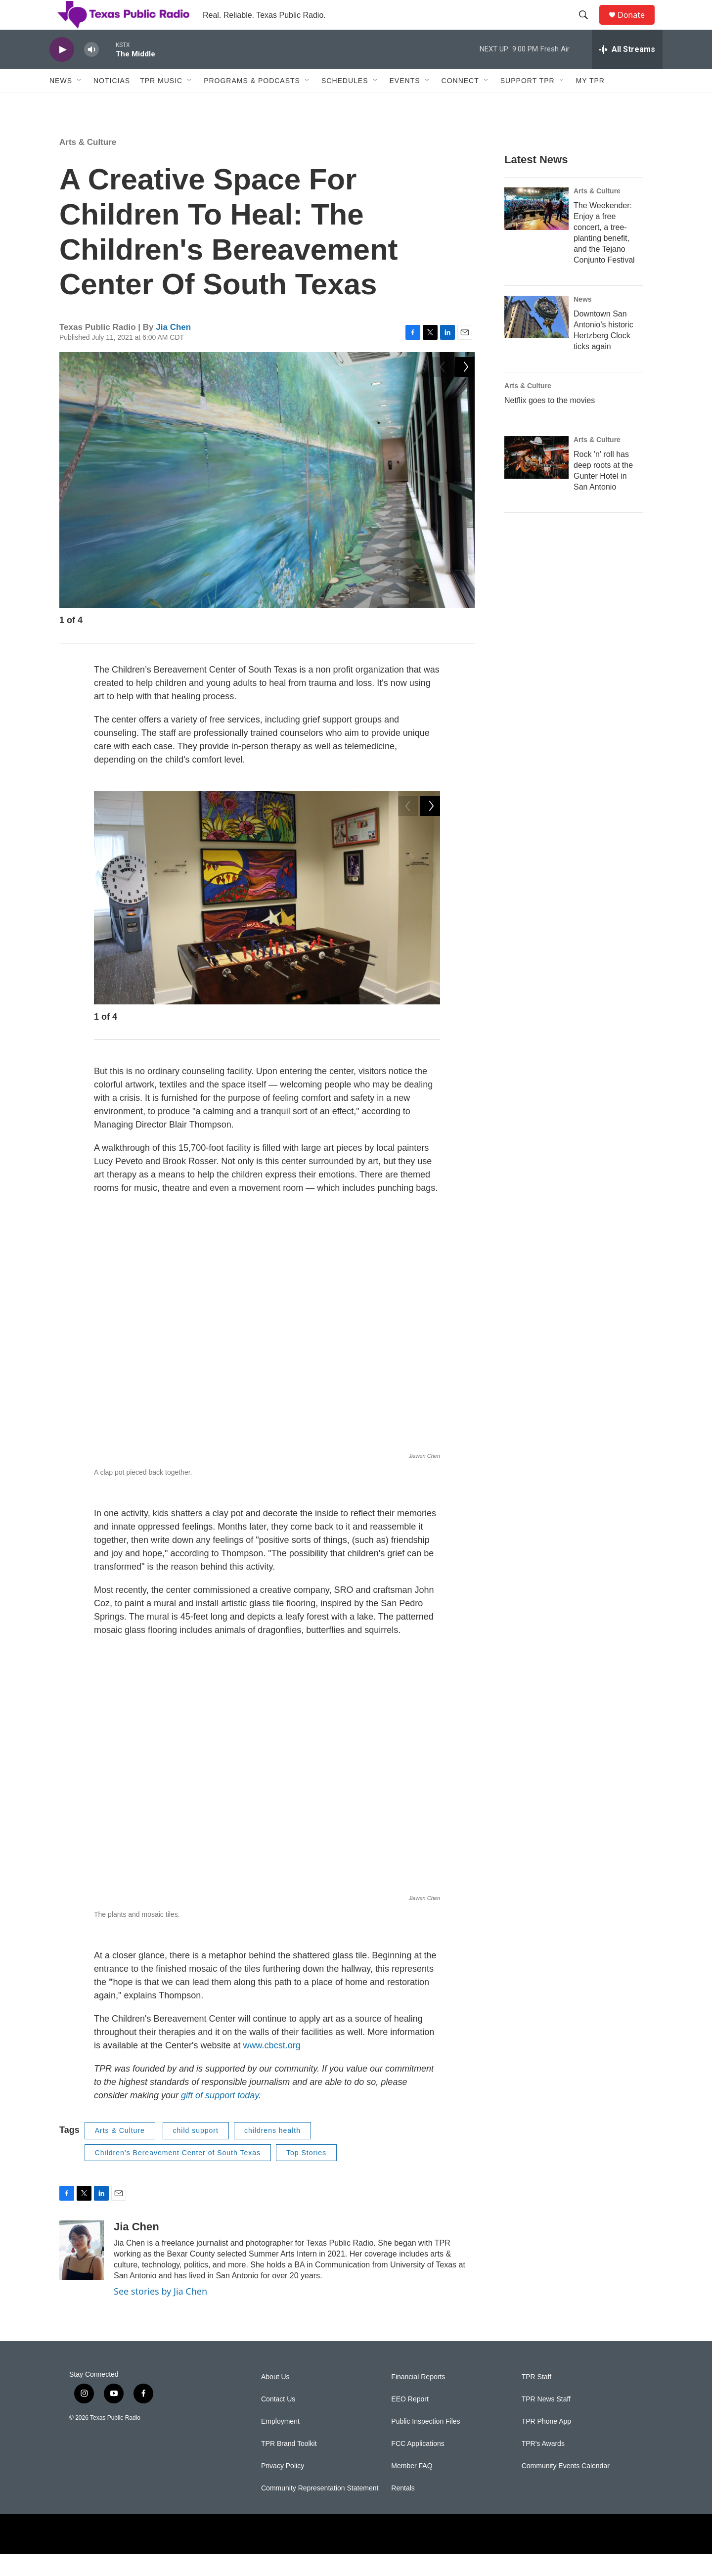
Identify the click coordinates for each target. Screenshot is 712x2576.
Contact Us (278, 2421)
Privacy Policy (282, 2488)
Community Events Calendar (566, 2488)
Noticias (111, 103)
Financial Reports (418, 2399)
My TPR (590, 103)
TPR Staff (536, 2399)
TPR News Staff (546, 2421)
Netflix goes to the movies (549, 422)
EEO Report (409, 2421)
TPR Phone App (546, 2443)
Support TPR (527, 103)
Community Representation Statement (319, 2510)
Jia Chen (173, 349)
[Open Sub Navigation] (80, 103)
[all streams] (627, 71)
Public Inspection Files (425, 2443)
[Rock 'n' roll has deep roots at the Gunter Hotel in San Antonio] (536, 479)
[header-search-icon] (587, 26)
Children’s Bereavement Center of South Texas (178, 2175)
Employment (280, 2443)
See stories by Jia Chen (160, 2313)
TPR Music (161, 103)
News (60, 103)
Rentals (402, 2510)
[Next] (465, 645)
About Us (275, 2399)
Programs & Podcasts (252, 103)
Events (405, 103)
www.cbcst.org (272, 2068)
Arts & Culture (87, 164)
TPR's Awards (543, 2466)
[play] (62, 72)
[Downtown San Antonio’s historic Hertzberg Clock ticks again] (536, 339)
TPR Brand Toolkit (289, 2466)
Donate (637, 26)
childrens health (272, 2153)
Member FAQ (411, 2488)
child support (196, 2153)
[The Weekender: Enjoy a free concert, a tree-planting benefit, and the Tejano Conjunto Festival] (536, 231)
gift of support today (220, 2118)
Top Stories (306, 2175)
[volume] (91, 72)
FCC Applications (417, 2466)
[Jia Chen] (81, 2272)
